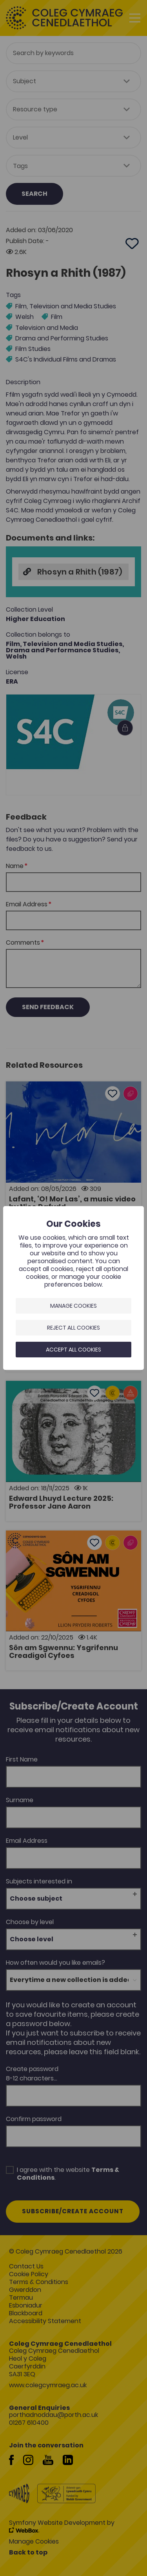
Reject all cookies (73, 1328)
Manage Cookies (73, 1306)
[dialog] (73, 1288)
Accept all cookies (73, 1349)
